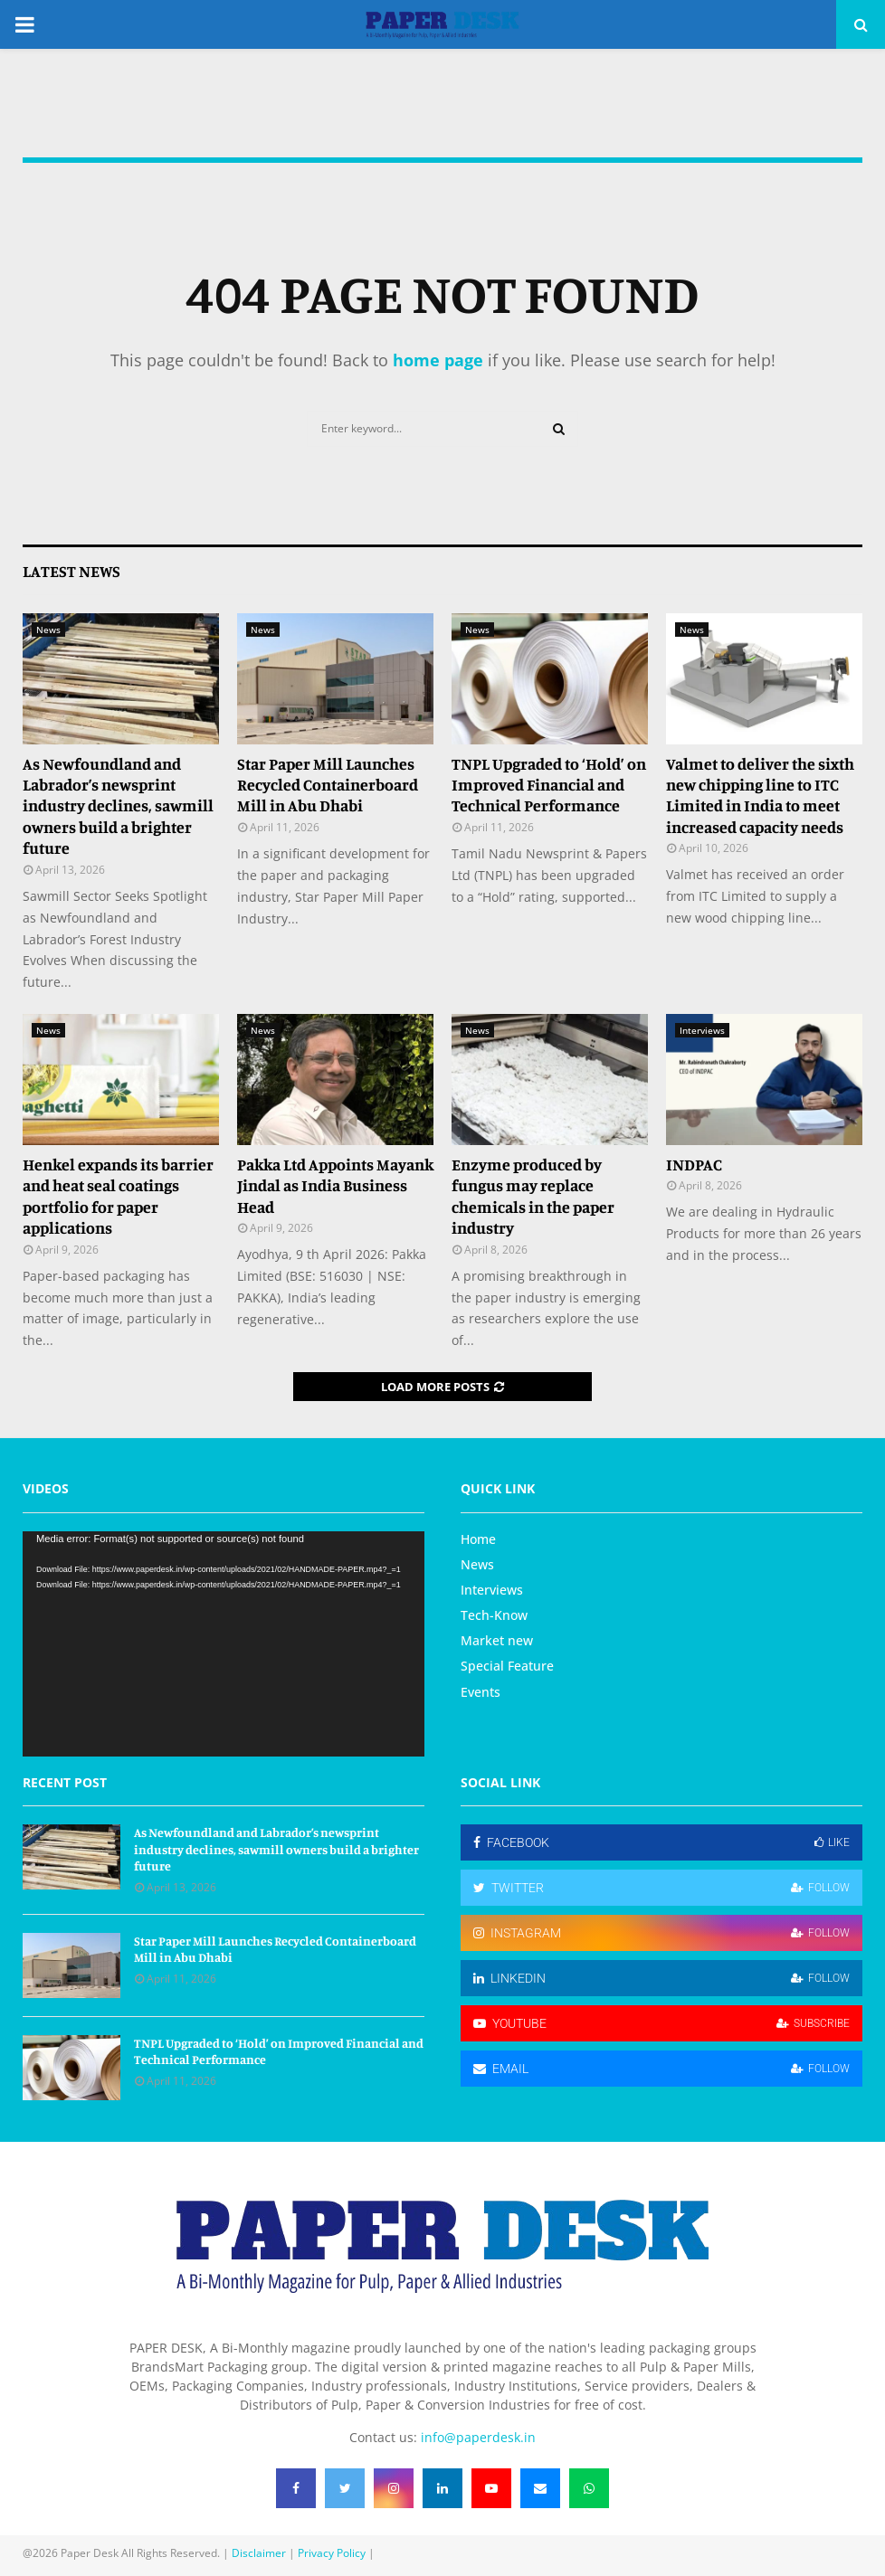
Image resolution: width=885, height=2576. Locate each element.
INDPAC (694, 1164)
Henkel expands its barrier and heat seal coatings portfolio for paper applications (118, 1195)
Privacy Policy (332, 2553)
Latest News (71, 571)
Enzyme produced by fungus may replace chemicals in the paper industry (533, 1195)
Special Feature (507, 1665)
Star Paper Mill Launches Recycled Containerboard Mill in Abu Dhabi (327, 784)
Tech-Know (494, 1615)
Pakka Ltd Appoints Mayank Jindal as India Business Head (335, 1185)
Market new (497, 1640)
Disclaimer (259, 2553)
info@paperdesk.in (478, 2437)
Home (478, 1539)
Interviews (702, 1030)
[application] (223, 1644)
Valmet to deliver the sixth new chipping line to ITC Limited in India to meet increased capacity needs (760, 795)
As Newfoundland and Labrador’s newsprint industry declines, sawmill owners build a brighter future (118, 805)
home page (438, 360)
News (48, 629)
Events (480, 1691)
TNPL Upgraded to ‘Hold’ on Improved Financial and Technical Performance (549, 784)
